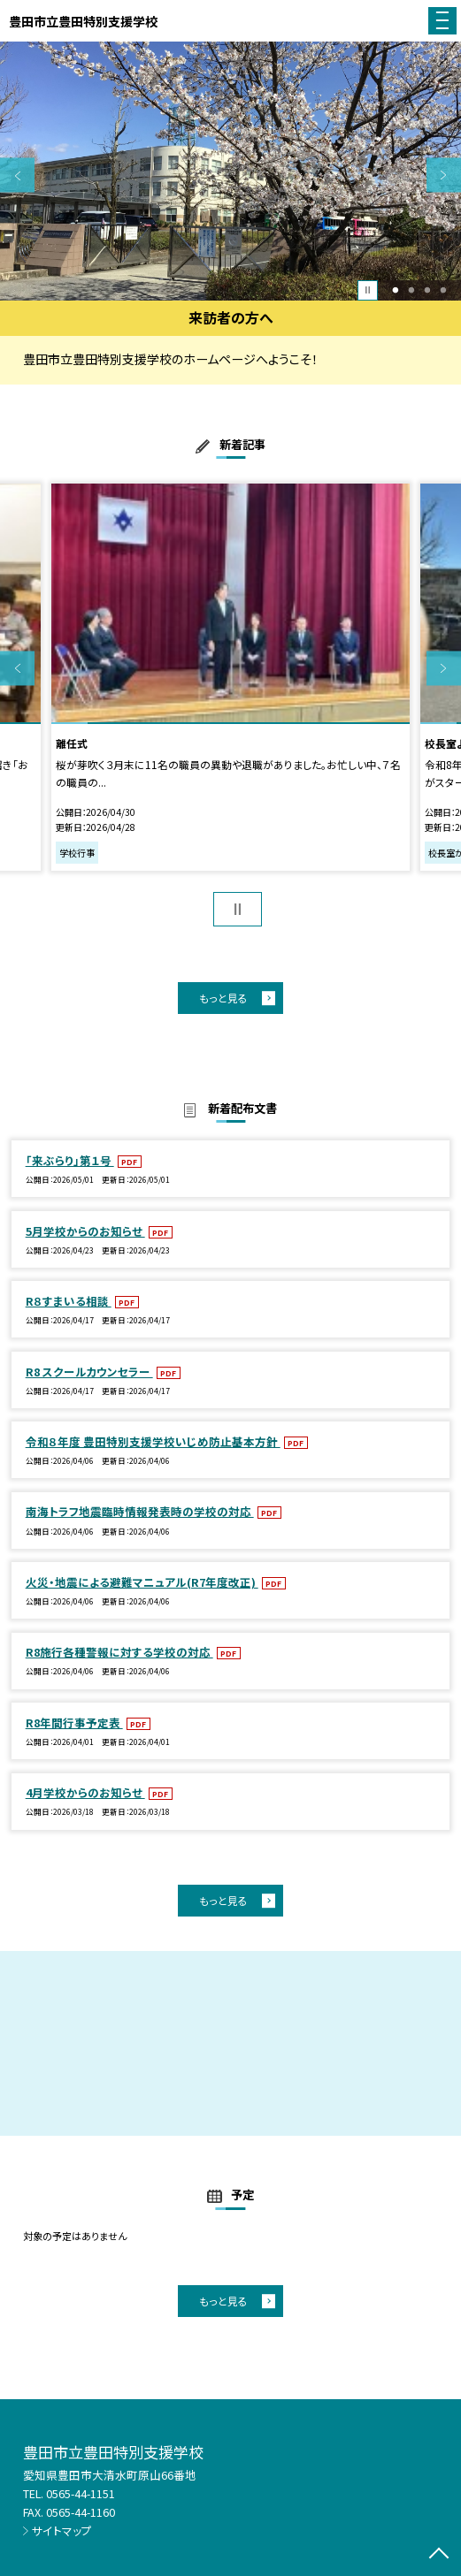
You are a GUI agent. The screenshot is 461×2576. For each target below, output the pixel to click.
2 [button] (412, 289)
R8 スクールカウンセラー (89, 1371)
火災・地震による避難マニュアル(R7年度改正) (142, 1582)
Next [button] (443, 175)
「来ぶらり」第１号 (70, 1160)
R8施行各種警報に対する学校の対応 (119, 1651)
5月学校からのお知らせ (85, 1231)
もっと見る (223, 997)
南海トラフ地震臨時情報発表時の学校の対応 (140, 1511)
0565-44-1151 (80, 2493)
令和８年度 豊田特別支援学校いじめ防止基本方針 (153, 1441)
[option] (230, 171)
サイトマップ (62, 2530)
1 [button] (396, 289)
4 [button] (443, 289)
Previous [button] (17, 175)
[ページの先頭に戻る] (439, 2555)
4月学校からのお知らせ (85, 1792)
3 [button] (428, 289)
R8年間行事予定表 (74, 1722)
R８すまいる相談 (68, 1300)
